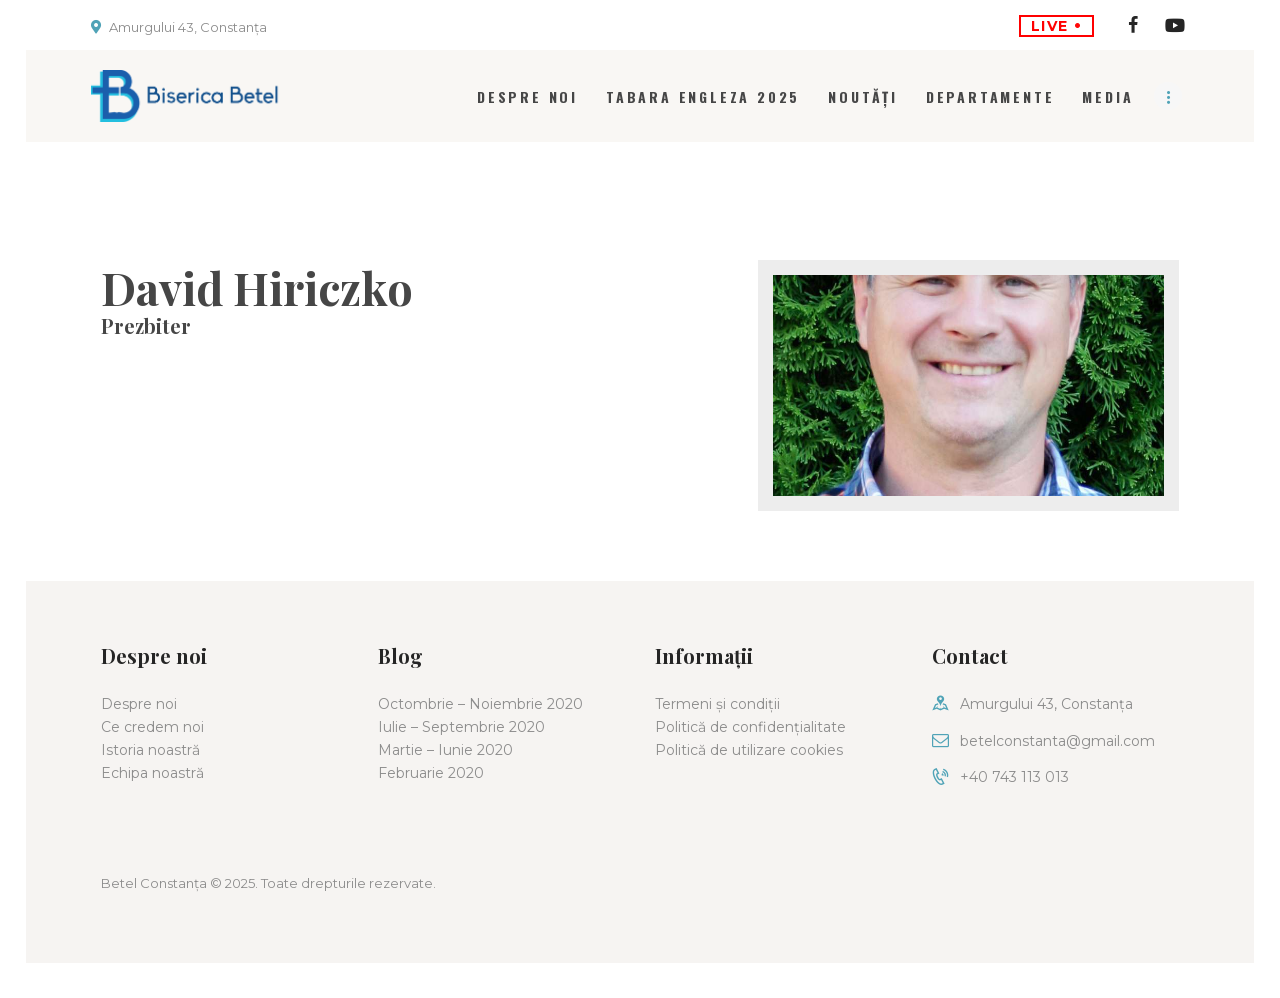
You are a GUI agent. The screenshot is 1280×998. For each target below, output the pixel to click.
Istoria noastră (150, 750)
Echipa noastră (152, 773)
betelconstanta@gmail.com (1057, 741)
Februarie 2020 (431, 773)
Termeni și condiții (717, 704)
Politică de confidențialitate (750, 727)
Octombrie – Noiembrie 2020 (480, 704)
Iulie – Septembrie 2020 (461, 727)
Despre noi (139, 704)
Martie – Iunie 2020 (445, 750)
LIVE (1056, 25)
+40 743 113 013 (1014, 777)
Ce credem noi (152, 727)
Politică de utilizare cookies (749, 750)
